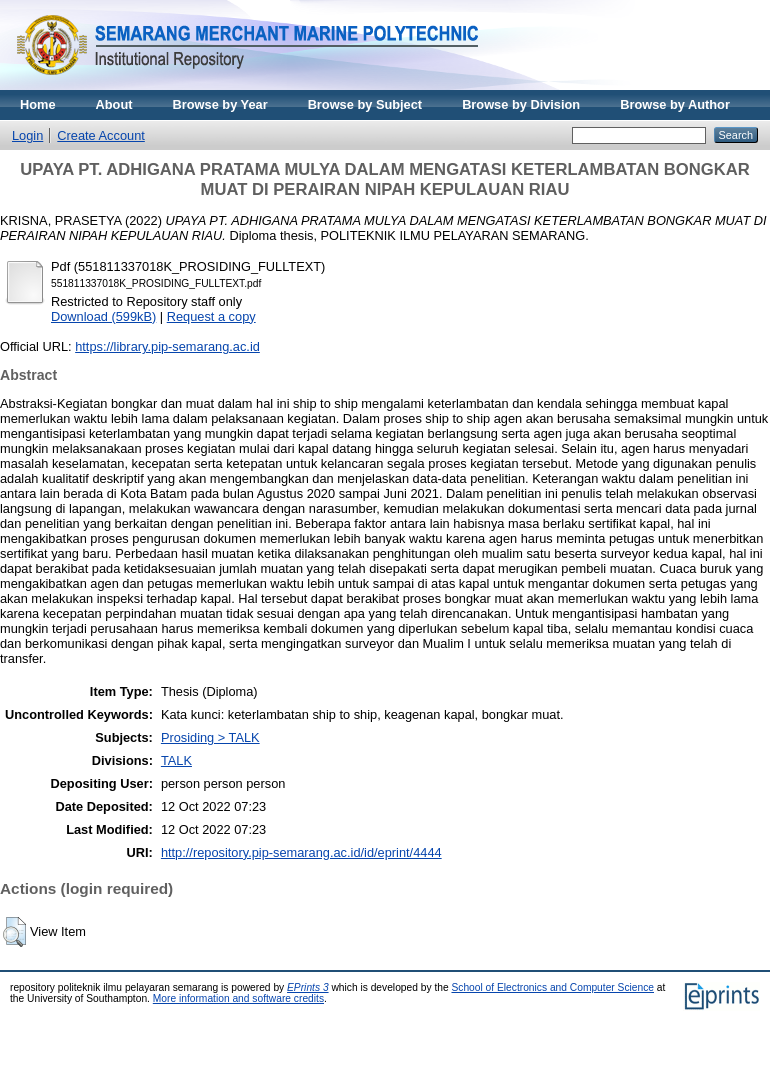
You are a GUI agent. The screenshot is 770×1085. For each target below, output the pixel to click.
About (114, 104)
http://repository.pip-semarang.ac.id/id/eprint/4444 (301, 852)
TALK (176, 760)
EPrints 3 (308, 987)
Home (38, 104)
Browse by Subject (365, 104)
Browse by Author (675, 104)
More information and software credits (238, 998)
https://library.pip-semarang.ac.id (167, 346)
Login (27, 135)
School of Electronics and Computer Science (552, 987)
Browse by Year (220, 104)
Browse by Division (521, 104)
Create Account (101, 135)
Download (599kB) (103, 316)
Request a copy (211, 316)
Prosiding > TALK (210, 737)
